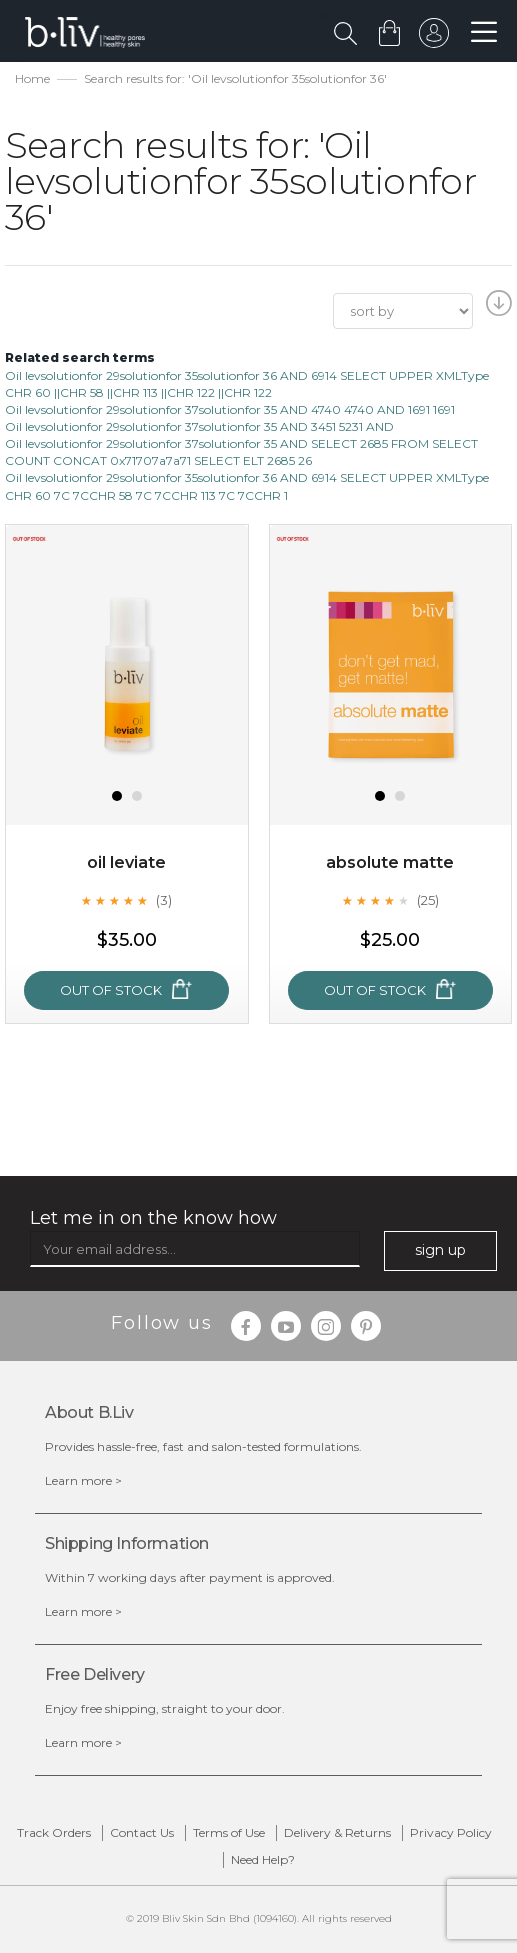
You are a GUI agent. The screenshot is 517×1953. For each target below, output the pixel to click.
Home (32, 78)
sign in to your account (434, 38)
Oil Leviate (126, 862)
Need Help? (263, 1859)
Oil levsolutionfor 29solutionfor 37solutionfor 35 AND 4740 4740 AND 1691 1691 (230, 409)
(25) (428, 900)
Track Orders (54, 1832)
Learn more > (83, 1480)
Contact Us (142, 1832)
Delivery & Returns (337, 1832)
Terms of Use (229, 1832)
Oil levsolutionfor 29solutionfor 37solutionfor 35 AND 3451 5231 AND (199, 426)
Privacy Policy (451, 1832)
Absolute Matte (390, 862)
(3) (164, 900)
